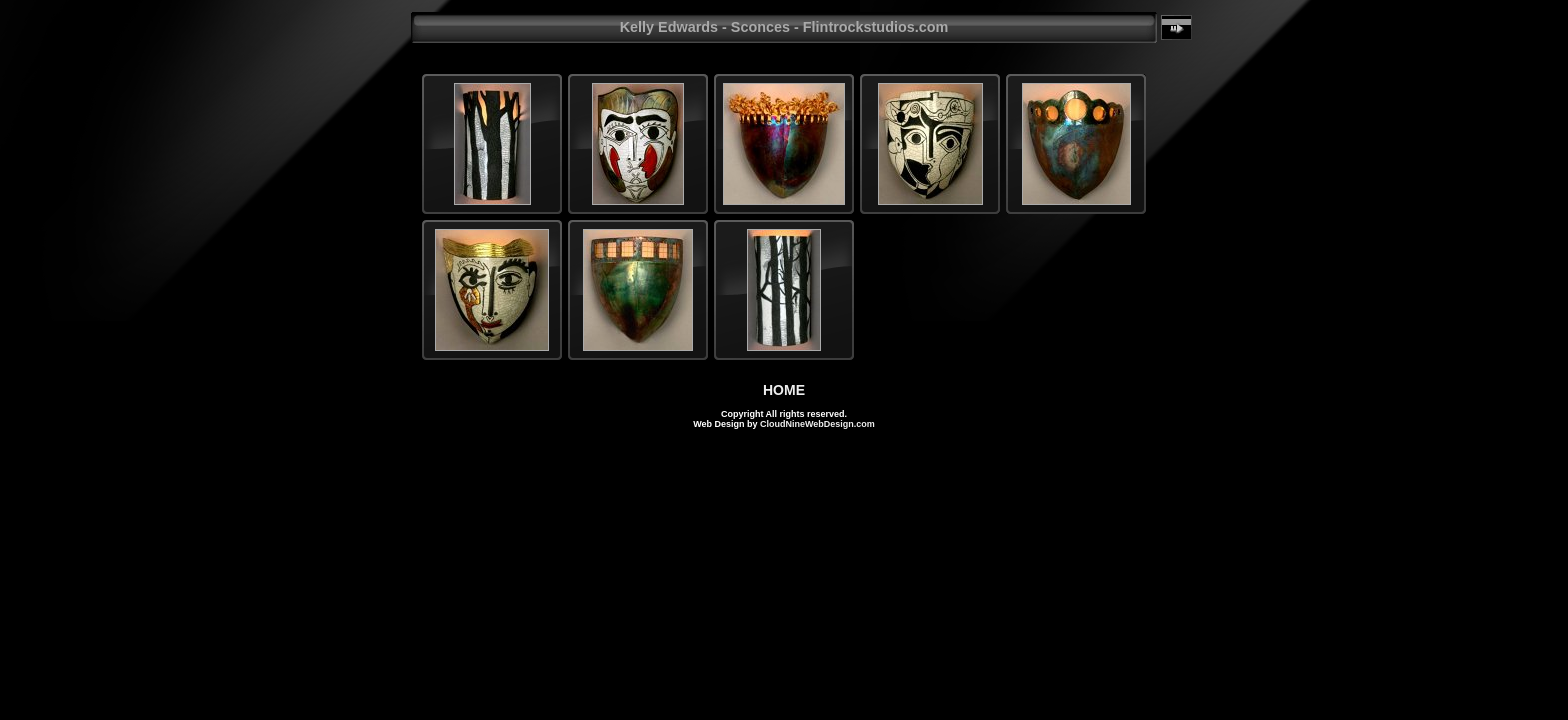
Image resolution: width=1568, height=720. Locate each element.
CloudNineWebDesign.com (817, 424)
